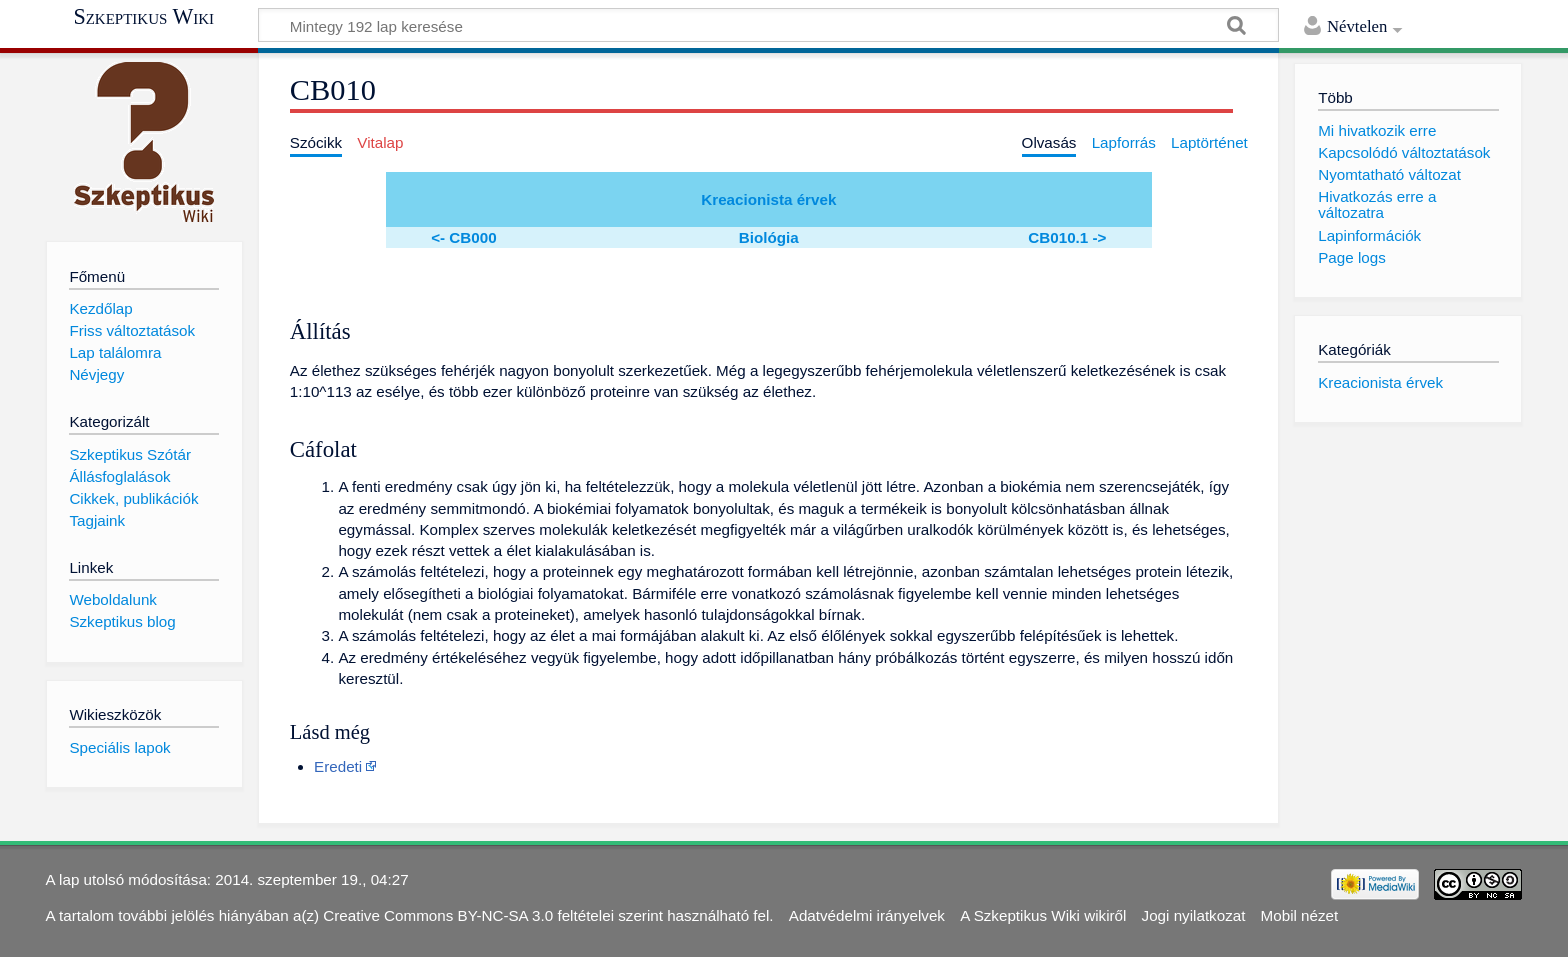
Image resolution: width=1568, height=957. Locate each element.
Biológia (769, 237)
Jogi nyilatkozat (1194, 915)
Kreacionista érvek (768, 199)
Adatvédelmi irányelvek (867, 915)
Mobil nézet (1300, 915)
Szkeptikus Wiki (143, 17)
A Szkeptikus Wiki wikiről (1043, 915)
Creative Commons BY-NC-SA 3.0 (438, 915)
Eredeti (338, 766)
